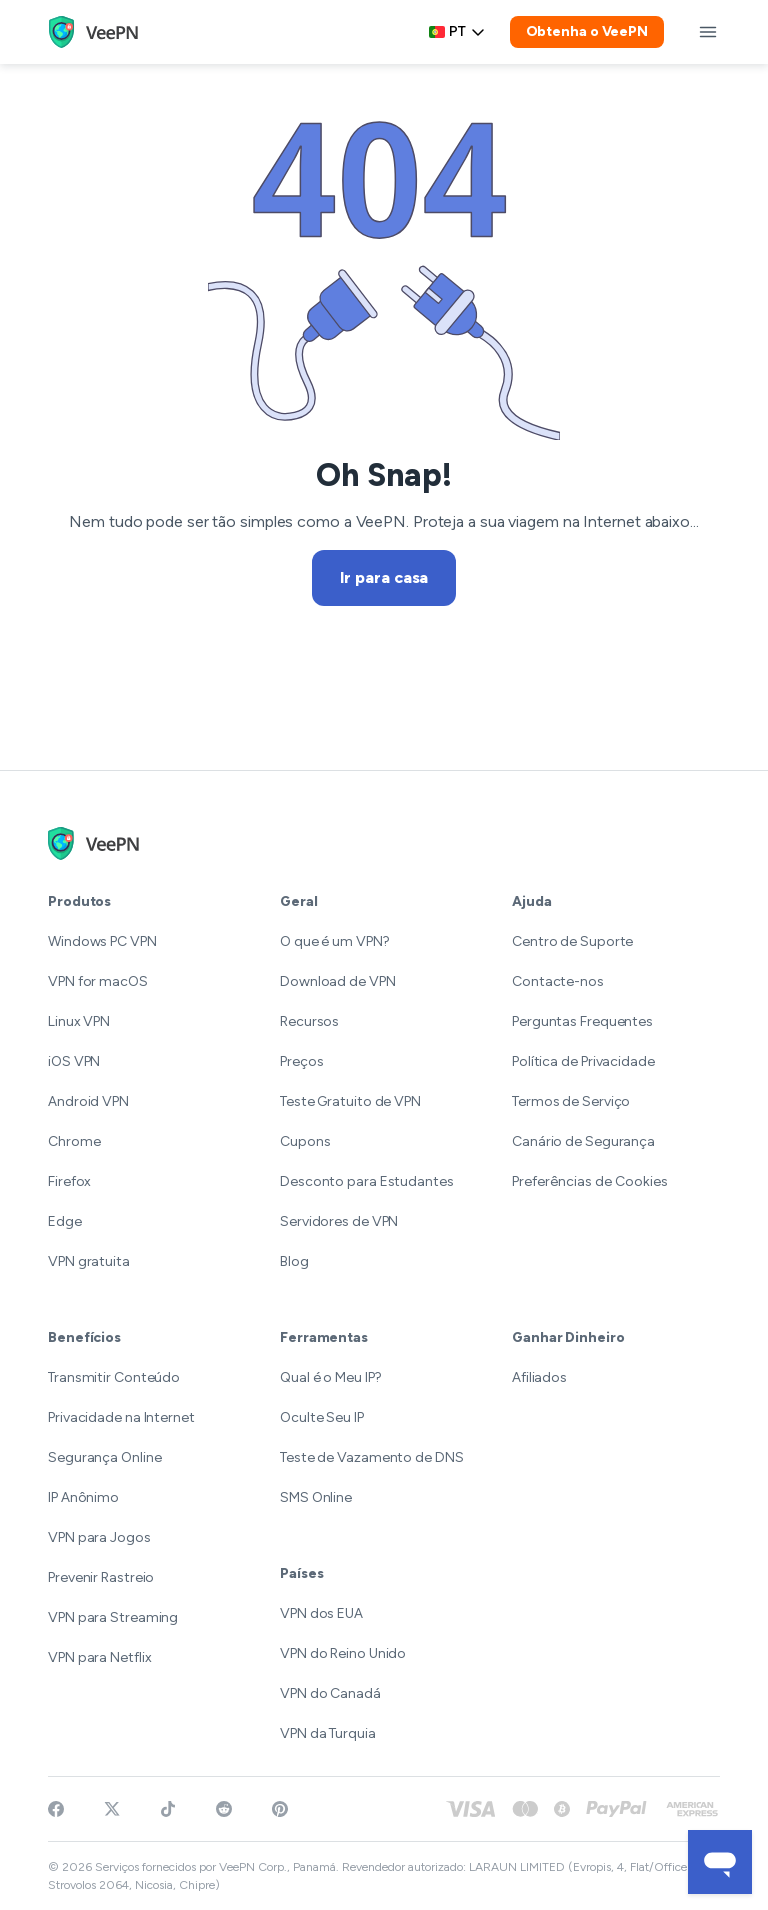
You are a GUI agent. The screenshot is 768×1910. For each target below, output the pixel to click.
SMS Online (316, 1497)
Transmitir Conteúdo (114, 1377)
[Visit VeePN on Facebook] (56, 1809)
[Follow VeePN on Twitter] (112, 1809)
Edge (65, 1221)
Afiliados (539, 1377)
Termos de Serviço (571, 1101)
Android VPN (88, 1101)
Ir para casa (384, 577)
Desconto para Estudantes (367, 1181)
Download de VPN (338, 981)
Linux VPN (79, 1021)
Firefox (69, 1181)
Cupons (305, 1141)
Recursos (309, 1021)
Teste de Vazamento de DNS (372, 1457)
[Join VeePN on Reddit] (224, 1809)
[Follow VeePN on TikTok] (168, 1809)
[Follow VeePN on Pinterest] (280, 1809)
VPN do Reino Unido (343, 1653)
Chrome (74, 1141)
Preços (301, 1061)
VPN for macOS (98, 981)
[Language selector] (457, 32)
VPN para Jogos (99, 1537)
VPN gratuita (89, 1261)
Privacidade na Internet (121, 1417)
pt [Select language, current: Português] (457, 31)
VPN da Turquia (328, 1733)
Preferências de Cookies (590, 1181)
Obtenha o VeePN (587, 31)
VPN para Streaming (113, 1617)
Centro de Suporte (572, 941)
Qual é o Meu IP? (330, 1377)
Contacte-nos (558, 981)
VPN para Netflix (99, 1657)
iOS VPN (74, 1061)
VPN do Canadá (330, 1693)
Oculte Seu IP (322, 1417)
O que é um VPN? (335, 941)
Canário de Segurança (583, 1141)
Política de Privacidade (583, 1061)
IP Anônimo (83, 1497)
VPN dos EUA (321, 1613)
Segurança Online (104, 1457)
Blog (294, 1261)
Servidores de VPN (339, 1221)
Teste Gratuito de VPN (350, 1101)
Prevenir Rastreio (101, 1577)
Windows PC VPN (102, 941)
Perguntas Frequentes (582, 1021)
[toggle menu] (708, 32)
